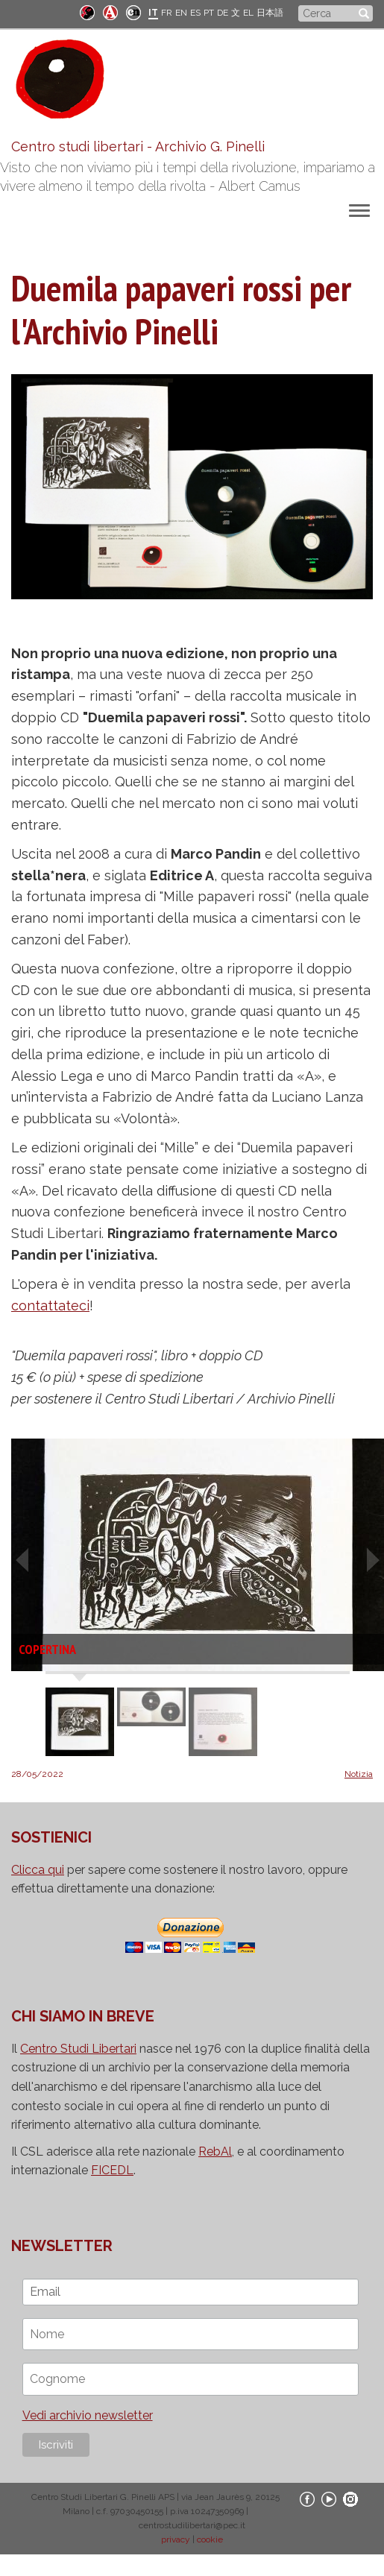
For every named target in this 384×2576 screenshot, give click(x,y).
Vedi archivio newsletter (87, 2415)
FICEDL (112, 2170)
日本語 (269, 12)
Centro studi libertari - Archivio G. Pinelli (138, 146)
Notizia (358, 1774)
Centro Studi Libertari (78, 2049)
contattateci (50, 1305)
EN (181, 12)
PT (209, 12)
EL (248, 12)
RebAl (215, 2151)
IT (153, 12)
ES (195, 12)
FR (166, 12)
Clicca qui (37, 1870)
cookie (210, 2539)
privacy (175, 2539)
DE (222, 12)
